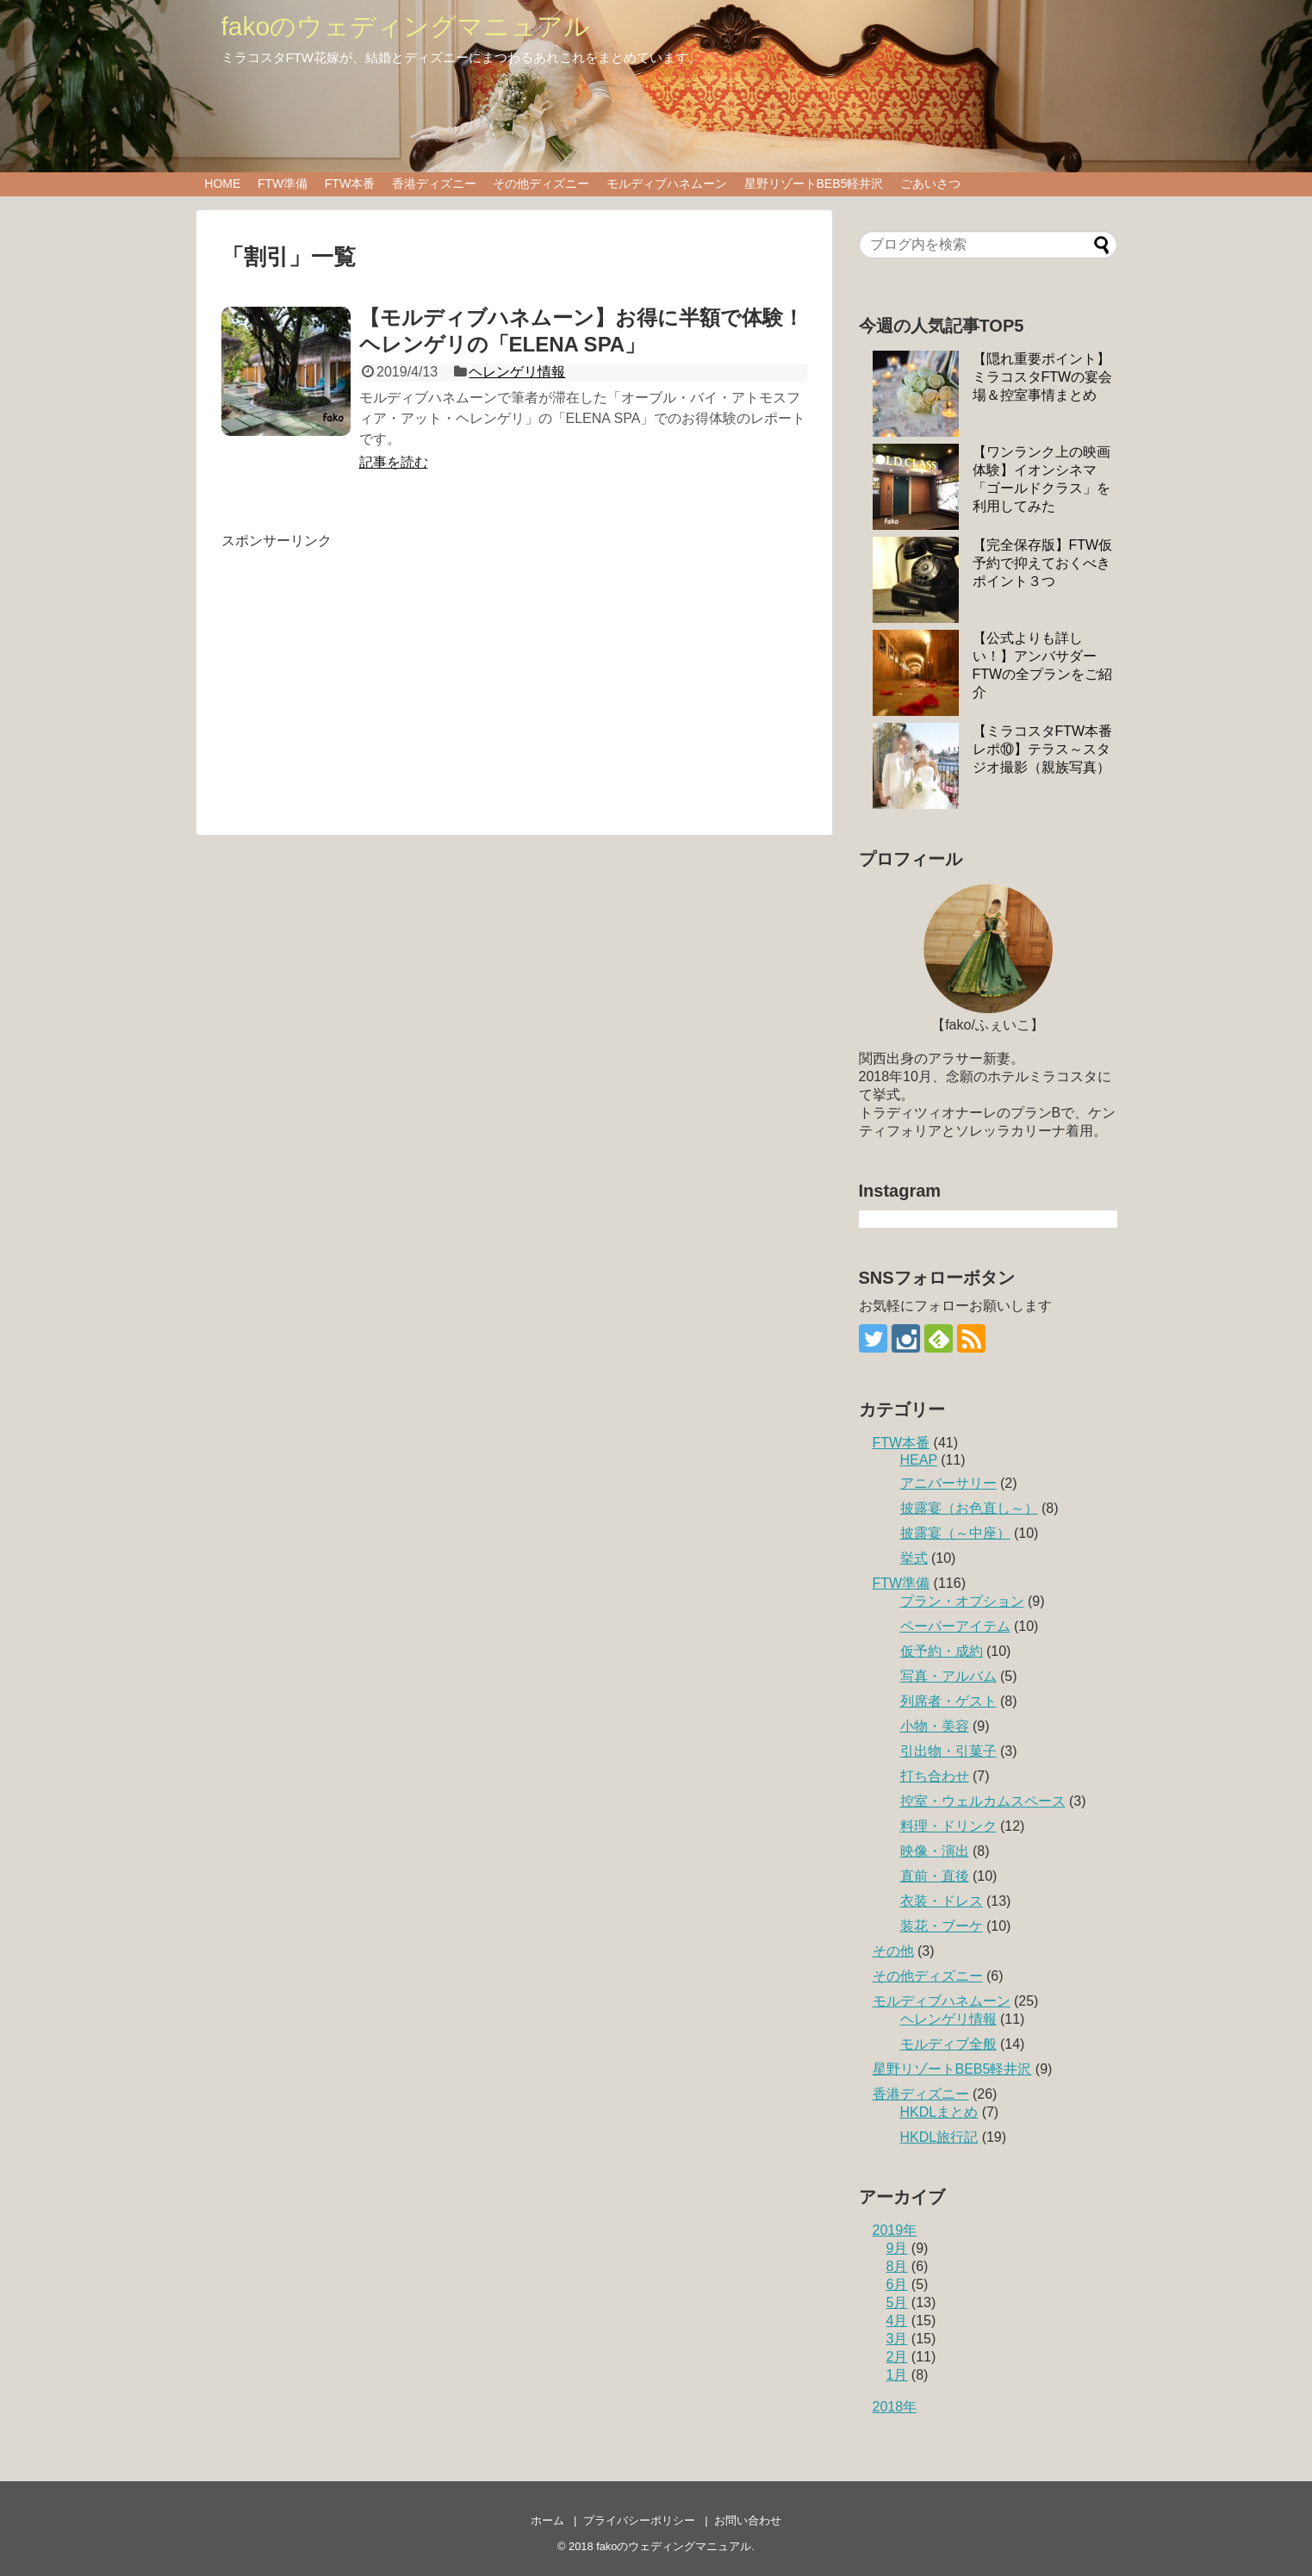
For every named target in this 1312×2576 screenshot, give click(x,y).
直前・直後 (934, 1876)
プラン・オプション (962, 1601)
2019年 (895, 2230)
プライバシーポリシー (639, 2520)
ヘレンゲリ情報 (517, 371)
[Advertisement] (366, 671)
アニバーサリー (948, 1483)
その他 (893, 1951)
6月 (897, 2284)
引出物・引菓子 (948, 1751)
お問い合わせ (747, 2520)
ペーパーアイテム (955, 1626)
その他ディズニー (541, 183)
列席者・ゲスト (948, 1701)
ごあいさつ (930, 183)
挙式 (914, 1558)
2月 (897, 2356)
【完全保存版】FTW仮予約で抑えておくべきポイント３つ (1043, 563)
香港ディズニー (434, 183)
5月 (897, 2302)
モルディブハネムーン (666, 183)
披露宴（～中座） (955, 1533)
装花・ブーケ (941, 1926)
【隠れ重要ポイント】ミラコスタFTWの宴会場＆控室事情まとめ (1043, 377)
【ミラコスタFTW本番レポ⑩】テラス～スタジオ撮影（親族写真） (1043, 749)
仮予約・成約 (941, 1651)
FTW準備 (283, 183)
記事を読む (393, 462)
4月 (897, 2320)
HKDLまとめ (939, 2112)
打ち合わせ (934, 1776)
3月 (897, 2338)
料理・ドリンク (948, 1826)
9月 (897, 2248)
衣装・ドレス (941, 1901)
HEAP (918, 1460)
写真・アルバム (948, 1676)
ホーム (547, 2520)
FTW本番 (350, 183)
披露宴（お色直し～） (969, 1508)
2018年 (895, 2406)
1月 (897, 2375)
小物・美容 (934, 1726)
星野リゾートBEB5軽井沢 (814, 183)
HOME (222, 183)
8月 (897, 2266)
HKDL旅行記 (939, 2137)
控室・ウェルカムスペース (983, 1801)
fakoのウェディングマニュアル (406, 26)
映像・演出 (934, 1851)
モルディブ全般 (948, 2044)
